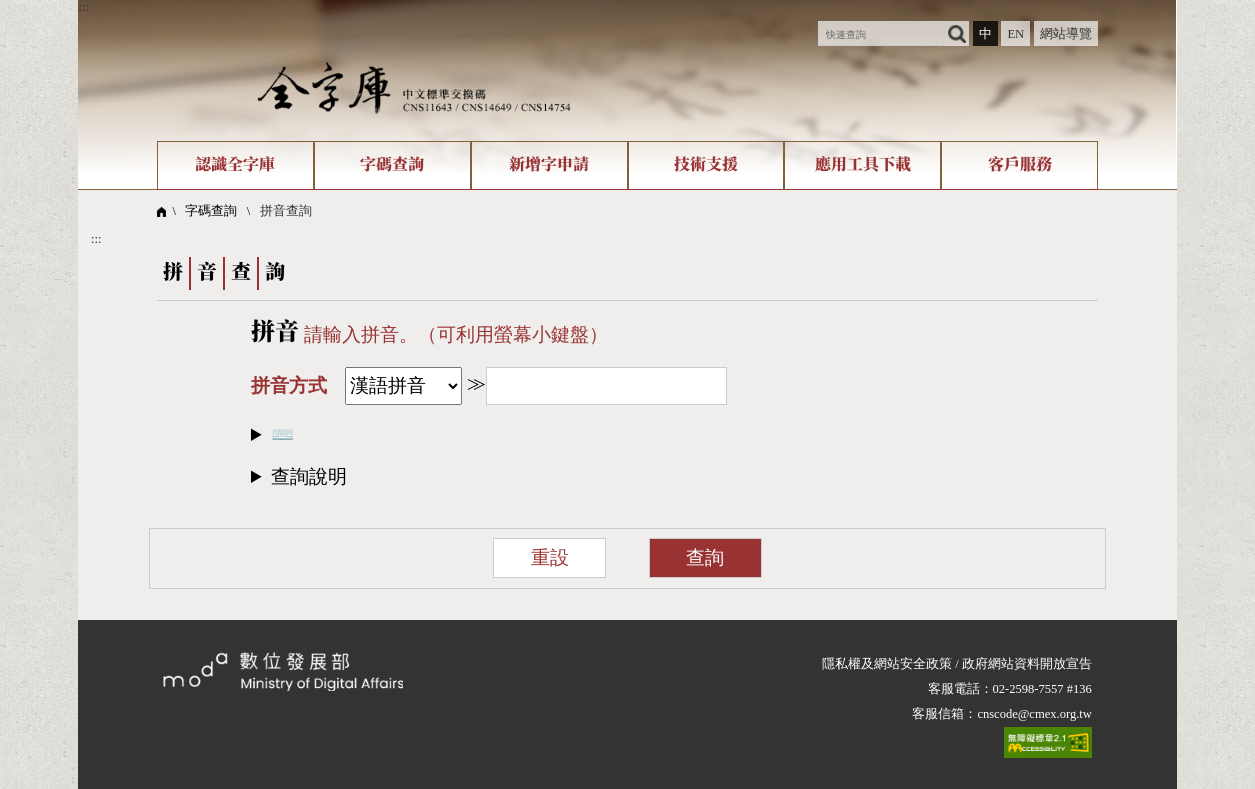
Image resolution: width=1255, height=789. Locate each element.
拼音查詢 (286, 211)
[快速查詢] (881, 33)
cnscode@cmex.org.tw (1034, 714)
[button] (627, 477)
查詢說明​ (309, 476)
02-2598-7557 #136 (1042, 689)
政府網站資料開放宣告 (1027, 664)
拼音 (275, 333)
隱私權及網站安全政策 (887, 664)
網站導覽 (1066, 34)
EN (1015, 34)
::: (83, 7)
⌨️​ (282, 434)
